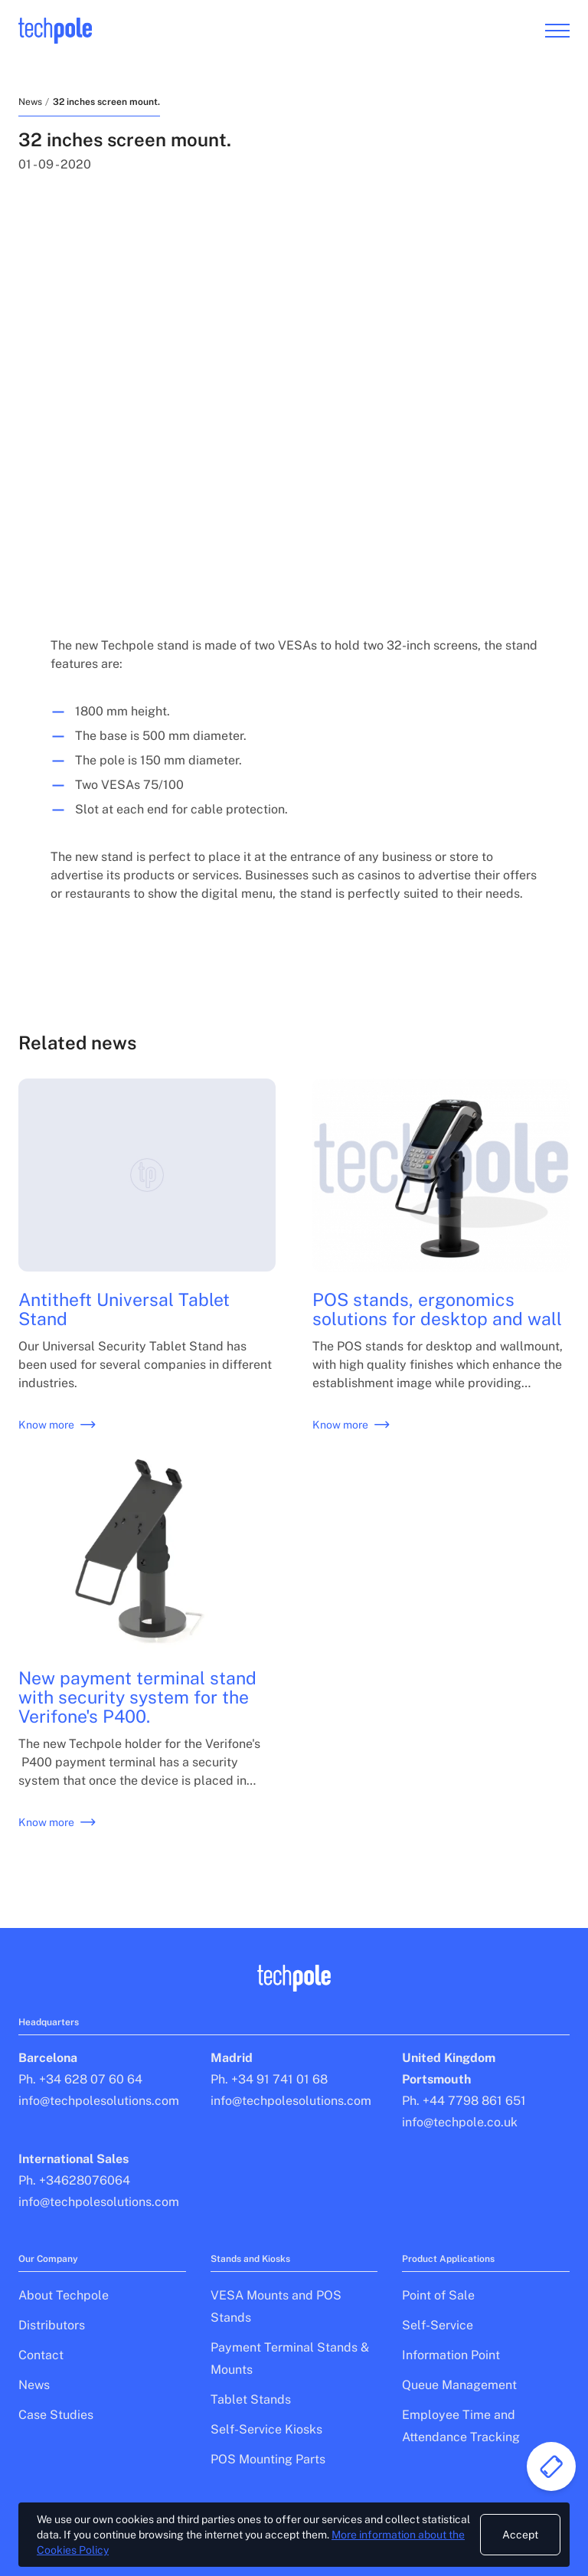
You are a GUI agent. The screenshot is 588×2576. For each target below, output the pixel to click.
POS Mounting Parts (268, 2459)
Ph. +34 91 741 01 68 (269, 2079)
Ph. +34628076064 (74, 2180)
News (30, 102)
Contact (41, 2355)
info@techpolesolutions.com (98, 2100)
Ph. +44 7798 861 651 (464, 2100)
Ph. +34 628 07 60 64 (80, 2079)
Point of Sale (438, 2295)
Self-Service (437, 2325)
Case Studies (55, 2414)
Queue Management (459, 2385)
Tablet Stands (251, 2399)
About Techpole (63, 2295)
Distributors (51, 2325)
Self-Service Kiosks (266, 2429)
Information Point (451, 2355)
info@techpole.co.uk (460, 2122)
